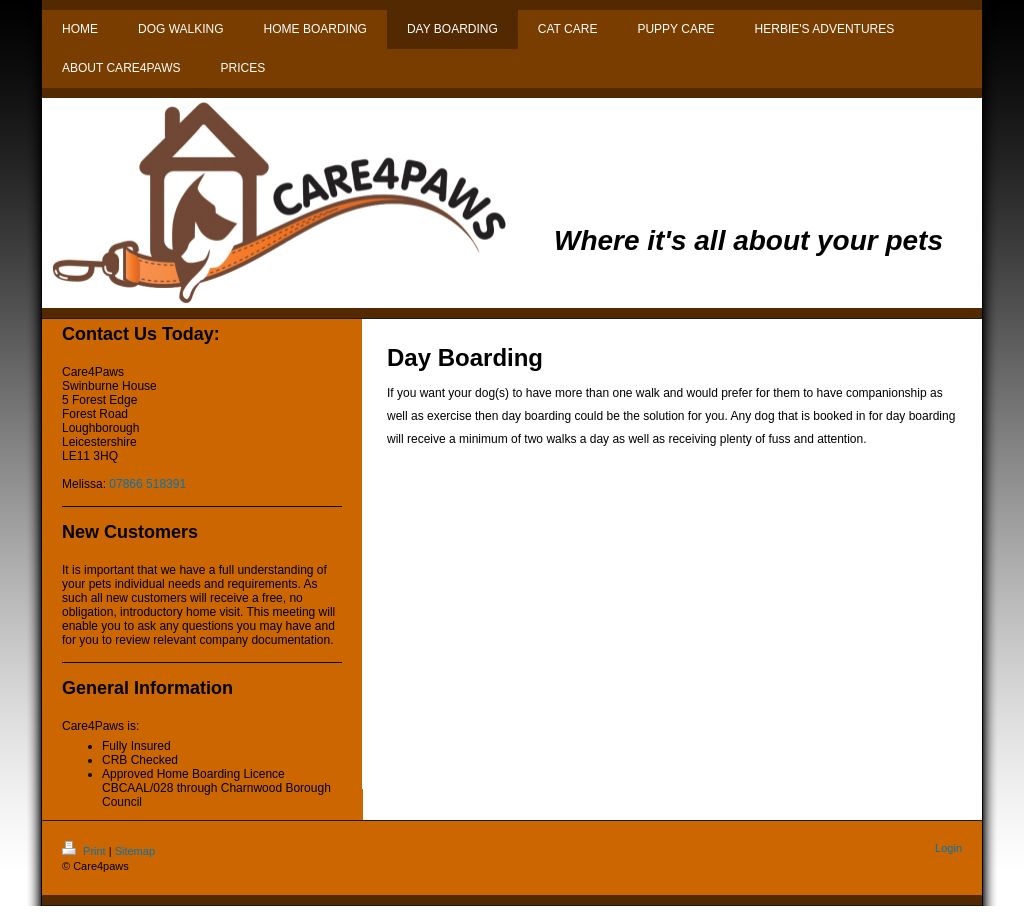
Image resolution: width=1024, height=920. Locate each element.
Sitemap (135, 851)
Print (85, 851)
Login (948, 848)
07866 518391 (147, 484)
